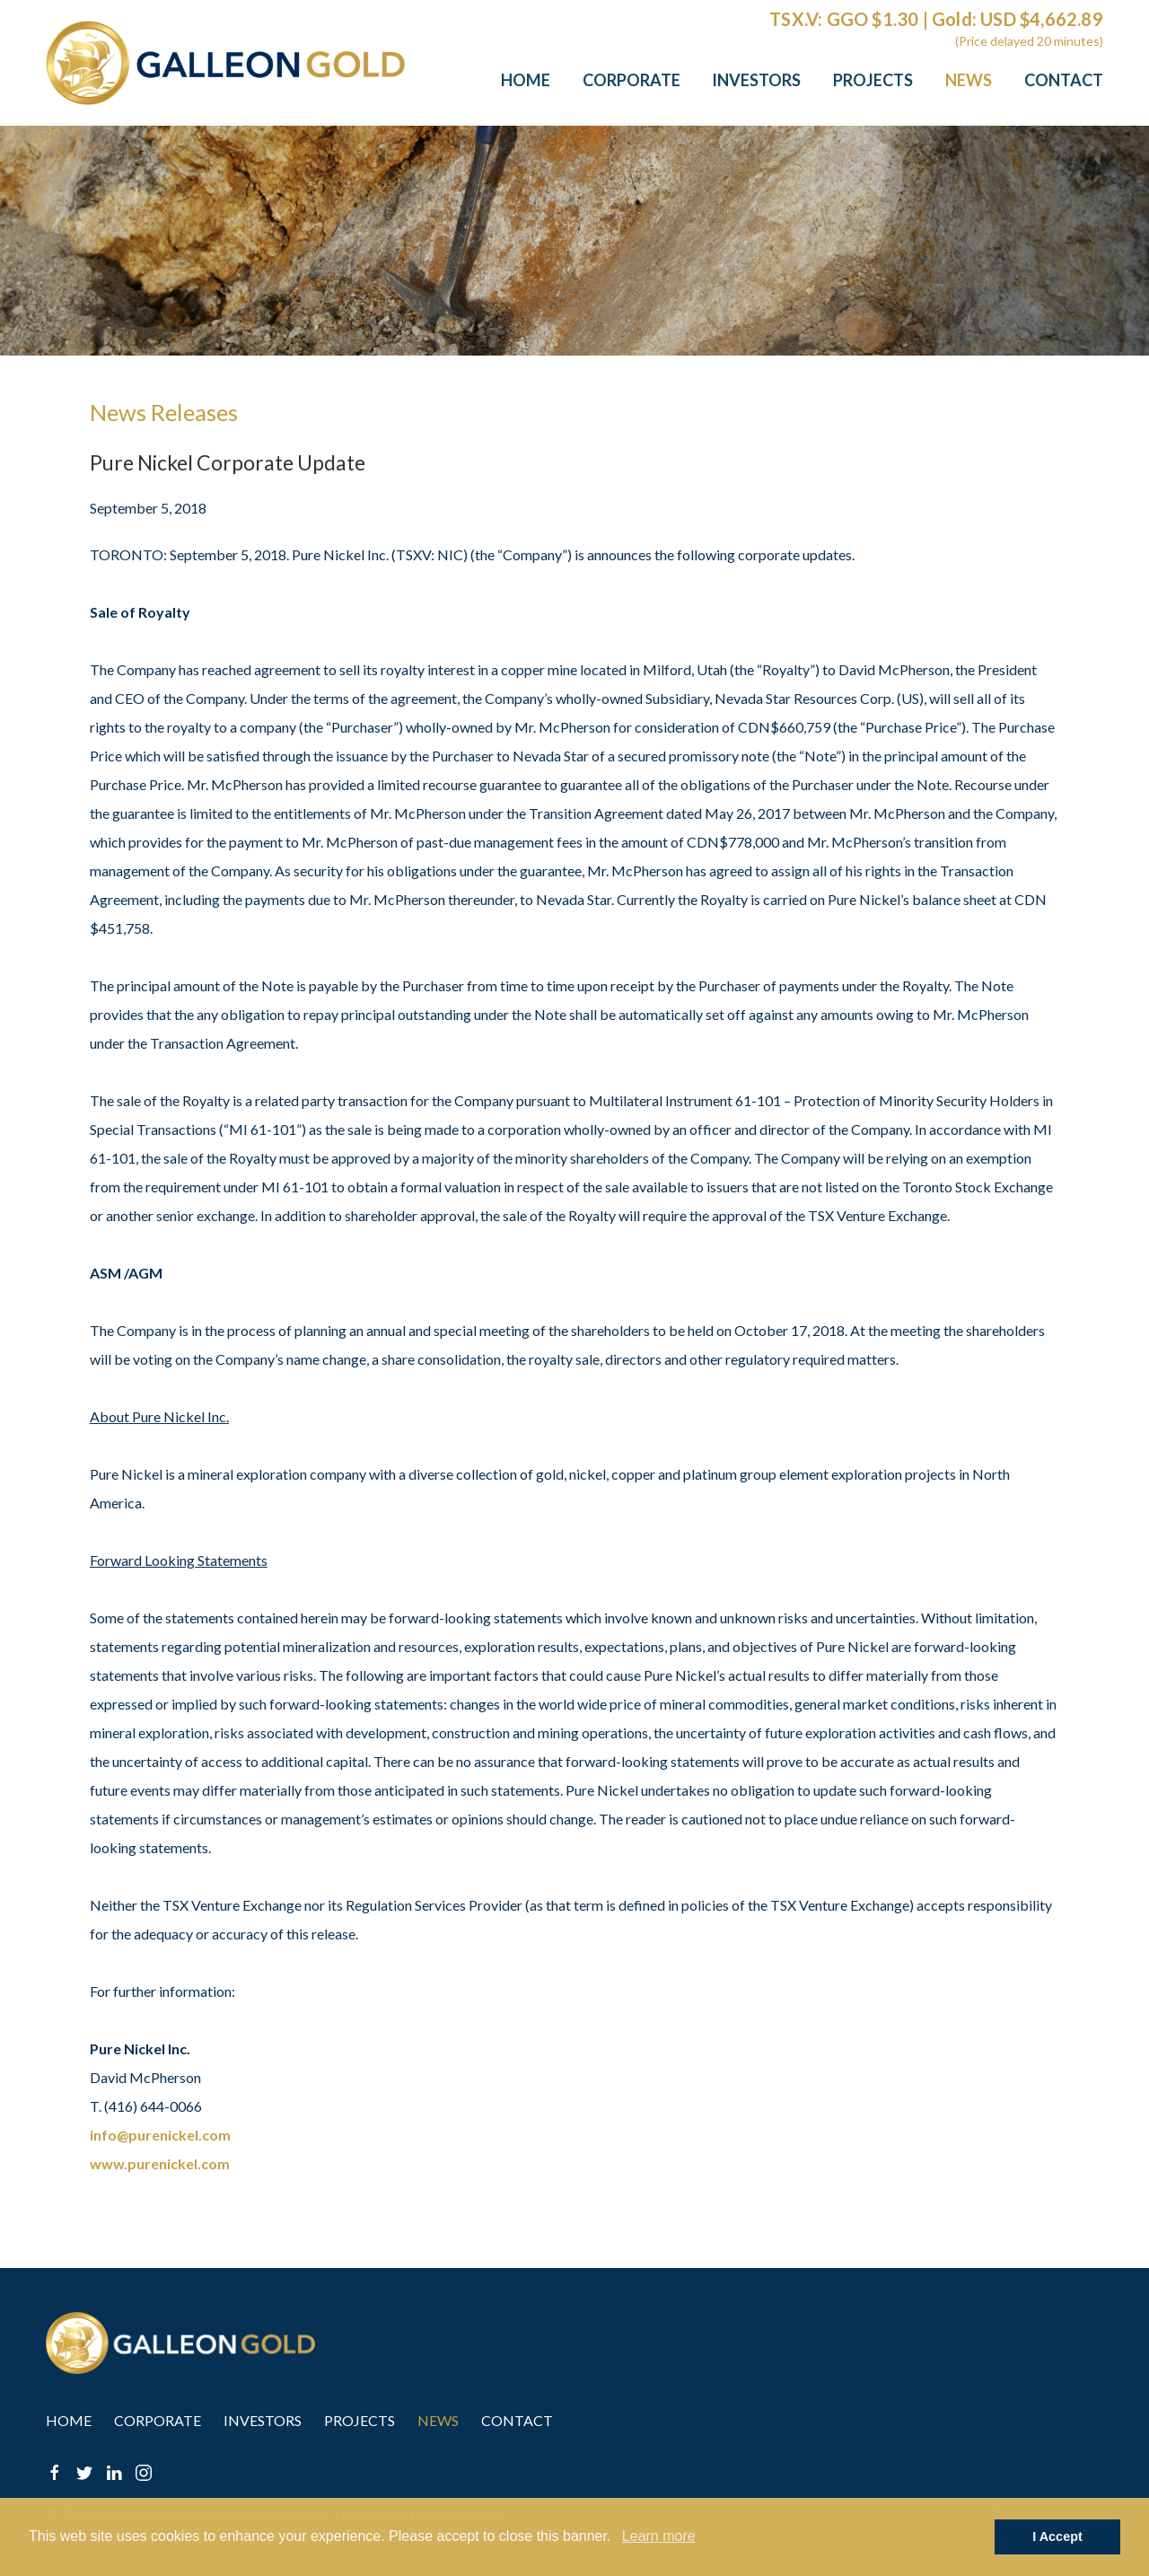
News (968, 80)
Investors (756, 80)
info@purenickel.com (160, 2134)
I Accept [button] (1057, 2536)
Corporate (631, 80)
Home (525, 80)
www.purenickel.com (160, 2163)
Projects (873, 80)
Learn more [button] (659, 2536)
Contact (1063, 80)
